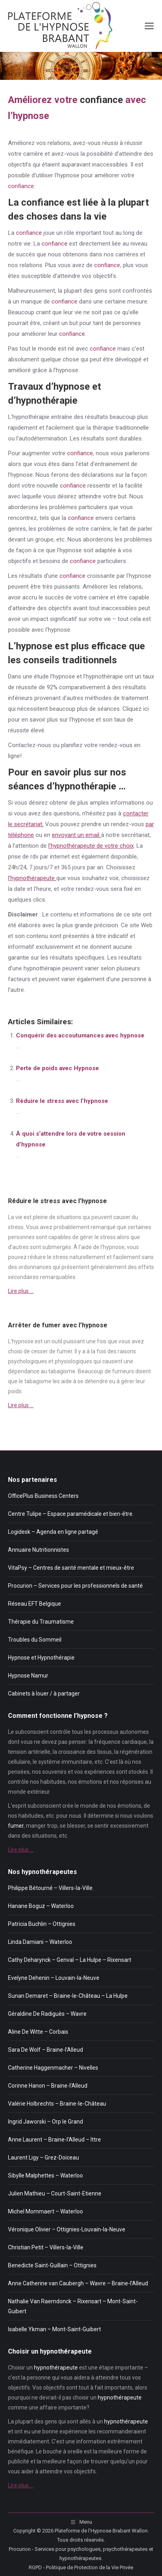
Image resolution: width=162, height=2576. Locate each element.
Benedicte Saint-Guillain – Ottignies (52, 2265)
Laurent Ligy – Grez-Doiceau (43, 2157)
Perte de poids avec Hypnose (57, 1068)
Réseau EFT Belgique (34, 1603)
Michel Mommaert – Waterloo (45, 2211)
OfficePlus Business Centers (43, 1496)
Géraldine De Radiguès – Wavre (47, 2014)
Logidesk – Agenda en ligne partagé (53, 1532)
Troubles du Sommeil (34, 1639)
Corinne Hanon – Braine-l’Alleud (47, 2085)
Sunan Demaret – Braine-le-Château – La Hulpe (68, 1996)
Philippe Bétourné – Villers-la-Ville (50, 1888)
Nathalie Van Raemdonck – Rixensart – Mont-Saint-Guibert (73, 2306)
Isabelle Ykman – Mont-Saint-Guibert (54, 2329)
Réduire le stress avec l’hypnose (62, 1101)
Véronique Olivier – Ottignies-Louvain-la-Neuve (66, 2229)
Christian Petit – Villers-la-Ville (45, 2247)
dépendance (24, 1371)
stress (16, 1227)
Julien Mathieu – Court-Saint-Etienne (54, 2193)
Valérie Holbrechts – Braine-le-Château (57, 2103)
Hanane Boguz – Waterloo (41, 1906)
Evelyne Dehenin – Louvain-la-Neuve (53, 1978)
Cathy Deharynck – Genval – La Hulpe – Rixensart (69, 1960)
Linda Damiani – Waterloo (40, 1942)
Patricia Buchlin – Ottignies (41, 1924)
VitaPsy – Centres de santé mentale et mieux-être (71, 1568)
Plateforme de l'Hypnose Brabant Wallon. (102, 2531)
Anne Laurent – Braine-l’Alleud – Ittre (54, 2139)
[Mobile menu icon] (149, 26)
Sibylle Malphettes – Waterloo (45, 2175)
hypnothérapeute (56, 2367)
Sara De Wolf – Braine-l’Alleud (45, 2050)
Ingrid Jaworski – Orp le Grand (45, 2121)
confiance (101, 99)
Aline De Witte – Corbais (38, 2032)
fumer (64, 1351)
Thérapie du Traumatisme (41, 1621)
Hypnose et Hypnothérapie (41, 1657)
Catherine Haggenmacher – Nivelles (53, 2067)
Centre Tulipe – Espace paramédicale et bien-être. (71, 1514)
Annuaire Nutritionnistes (38, 1550)
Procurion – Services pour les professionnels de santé (75, 1585)
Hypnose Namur (28, 1675)
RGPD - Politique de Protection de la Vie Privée (81, 2567)
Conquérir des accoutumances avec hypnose (80, 1035)
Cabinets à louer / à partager (44, 1693)
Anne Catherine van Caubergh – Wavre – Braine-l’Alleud (78, 2283)
